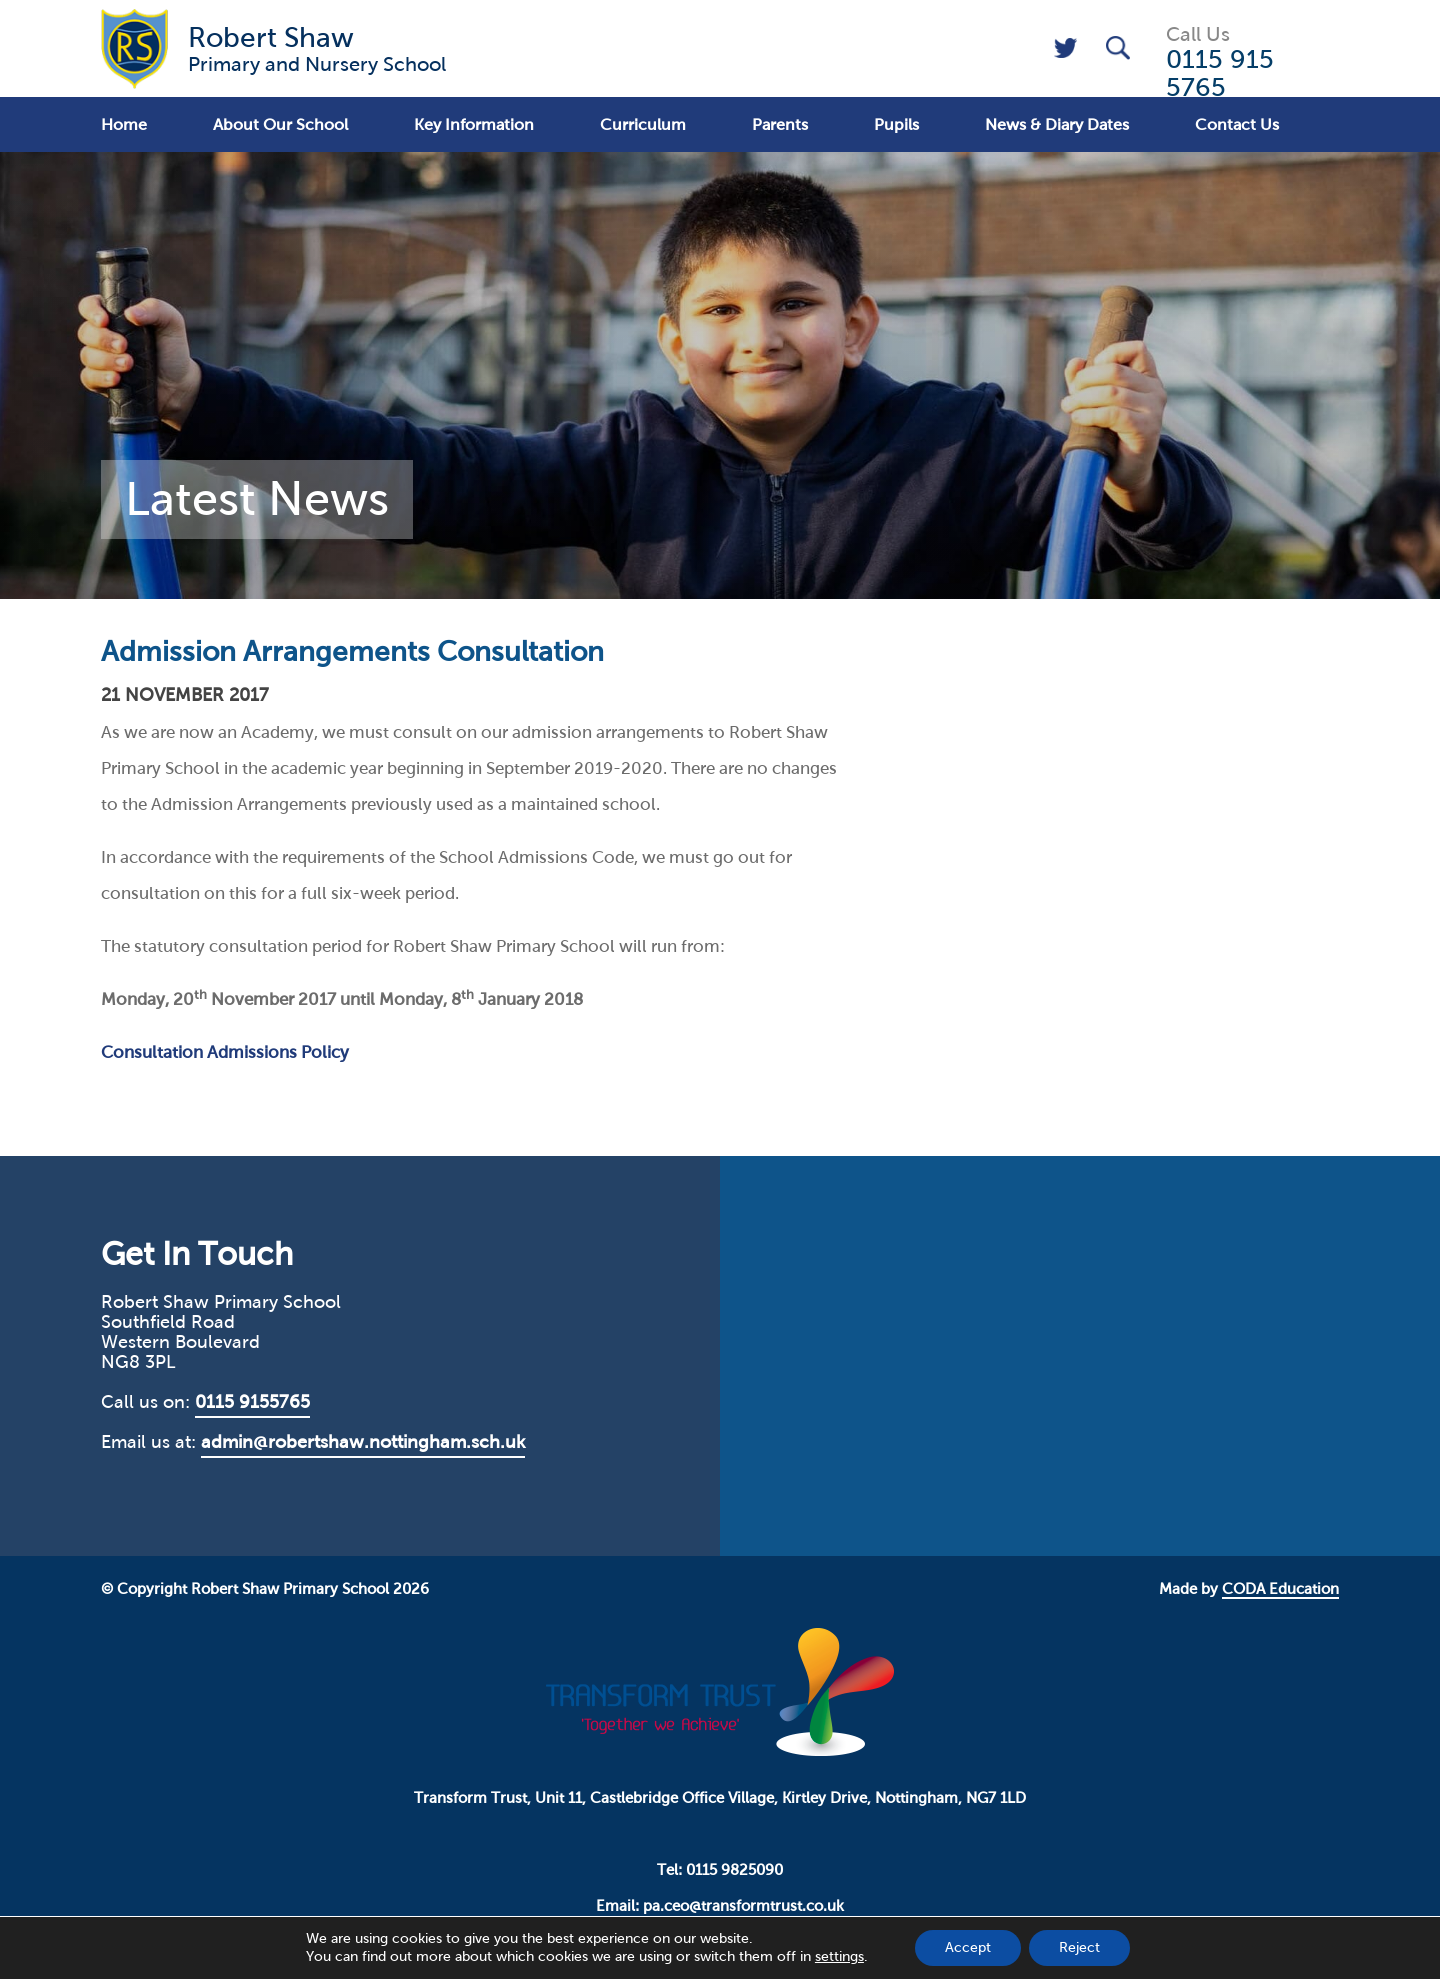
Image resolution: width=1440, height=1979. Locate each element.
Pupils (896, 124)
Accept (968, 1947)
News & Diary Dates (1057, 124)
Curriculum (643, 124)
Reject (1079, 1947)
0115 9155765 (252, 1402)
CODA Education (1280, 1589)
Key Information (474, 124)
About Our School (280, 124)
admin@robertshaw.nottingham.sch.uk (363, 1442)
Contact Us (1237, 124)
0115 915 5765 (1220, 73)
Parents (780, 124)
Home (124, 124)
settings (839, 1956)
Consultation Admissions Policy (225, 1052)
